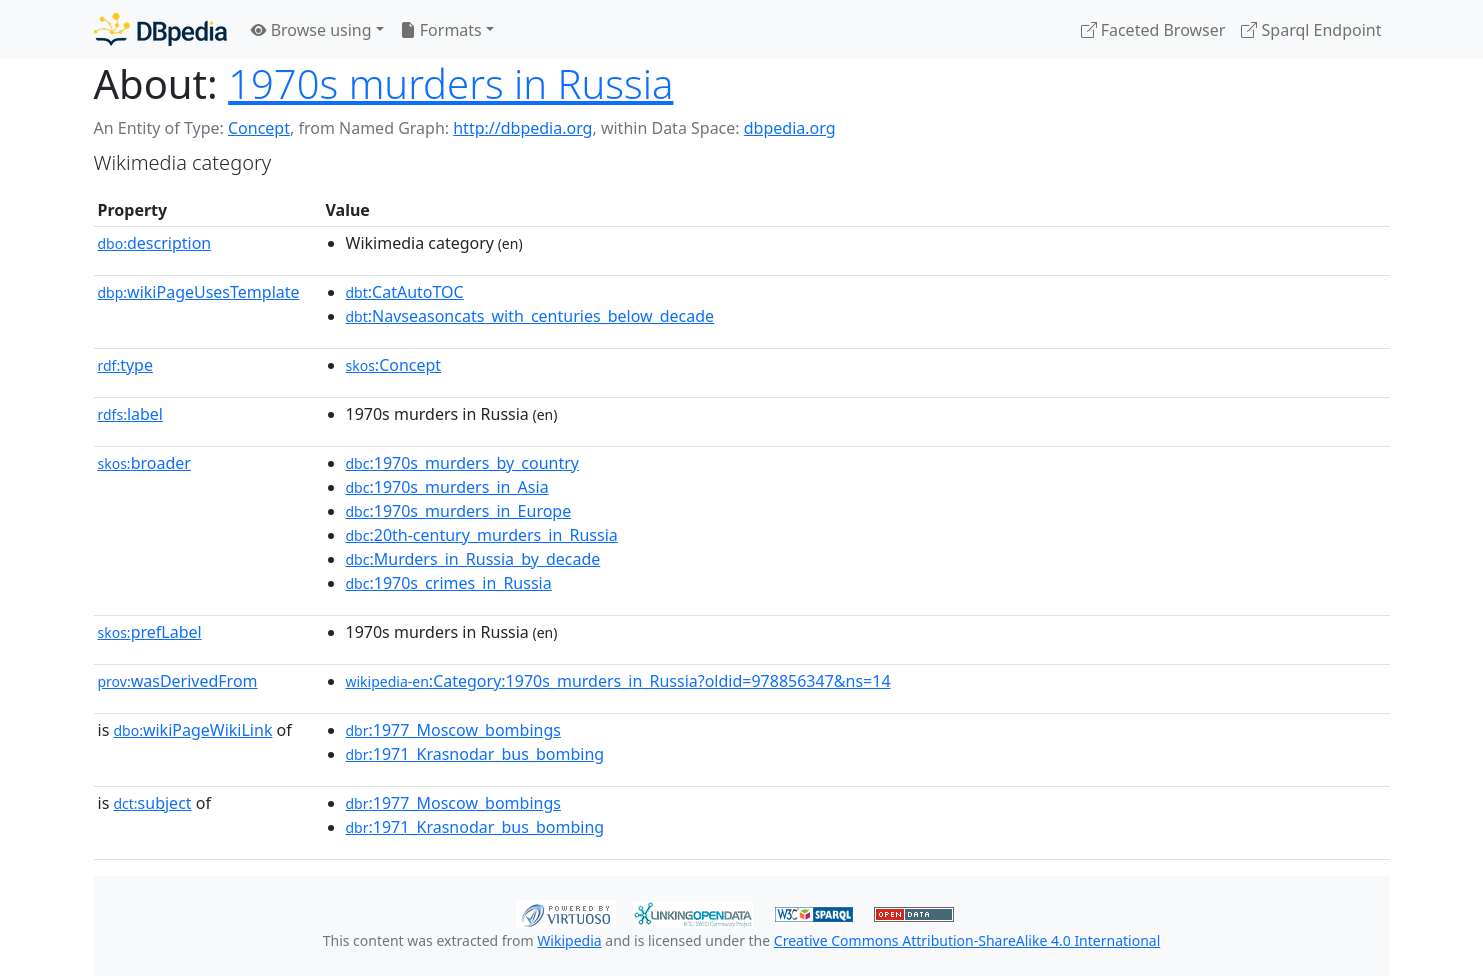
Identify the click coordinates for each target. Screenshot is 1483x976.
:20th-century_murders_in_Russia (482, 535)
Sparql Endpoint (1311, 30)
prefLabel (150, 632)
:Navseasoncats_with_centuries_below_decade (530, 316)
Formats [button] (441, 30)
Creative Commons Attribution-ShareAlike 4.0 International (967, 940)
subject (152, 803)
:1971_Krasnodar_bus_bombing (475, 754)
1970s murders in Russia (450, 83)
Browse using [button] (311, 30)
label (131, 414)
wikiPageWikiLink (192, 730)
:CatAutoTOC (405, 292)
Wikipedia (569, 940)
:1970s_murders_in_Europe (459, 511)
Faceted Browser (1153, 30)
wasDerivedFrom (178, 681)
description (155, 243)
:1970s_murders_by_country (462, 463)
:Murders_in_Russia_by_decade (473, 559)
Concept (259, 128)
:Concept (394, 365)
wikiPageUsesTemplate (199, 292)
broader (144, 463)
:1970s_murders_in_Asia (447, 487)
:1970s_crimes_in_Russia (449, 583)
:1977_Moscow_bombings (453, 730)
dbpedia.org (790, 128)
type (126, 365)
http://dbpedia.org (522, 128)
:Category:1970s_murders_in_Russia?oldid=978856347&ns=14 (618, 681)
